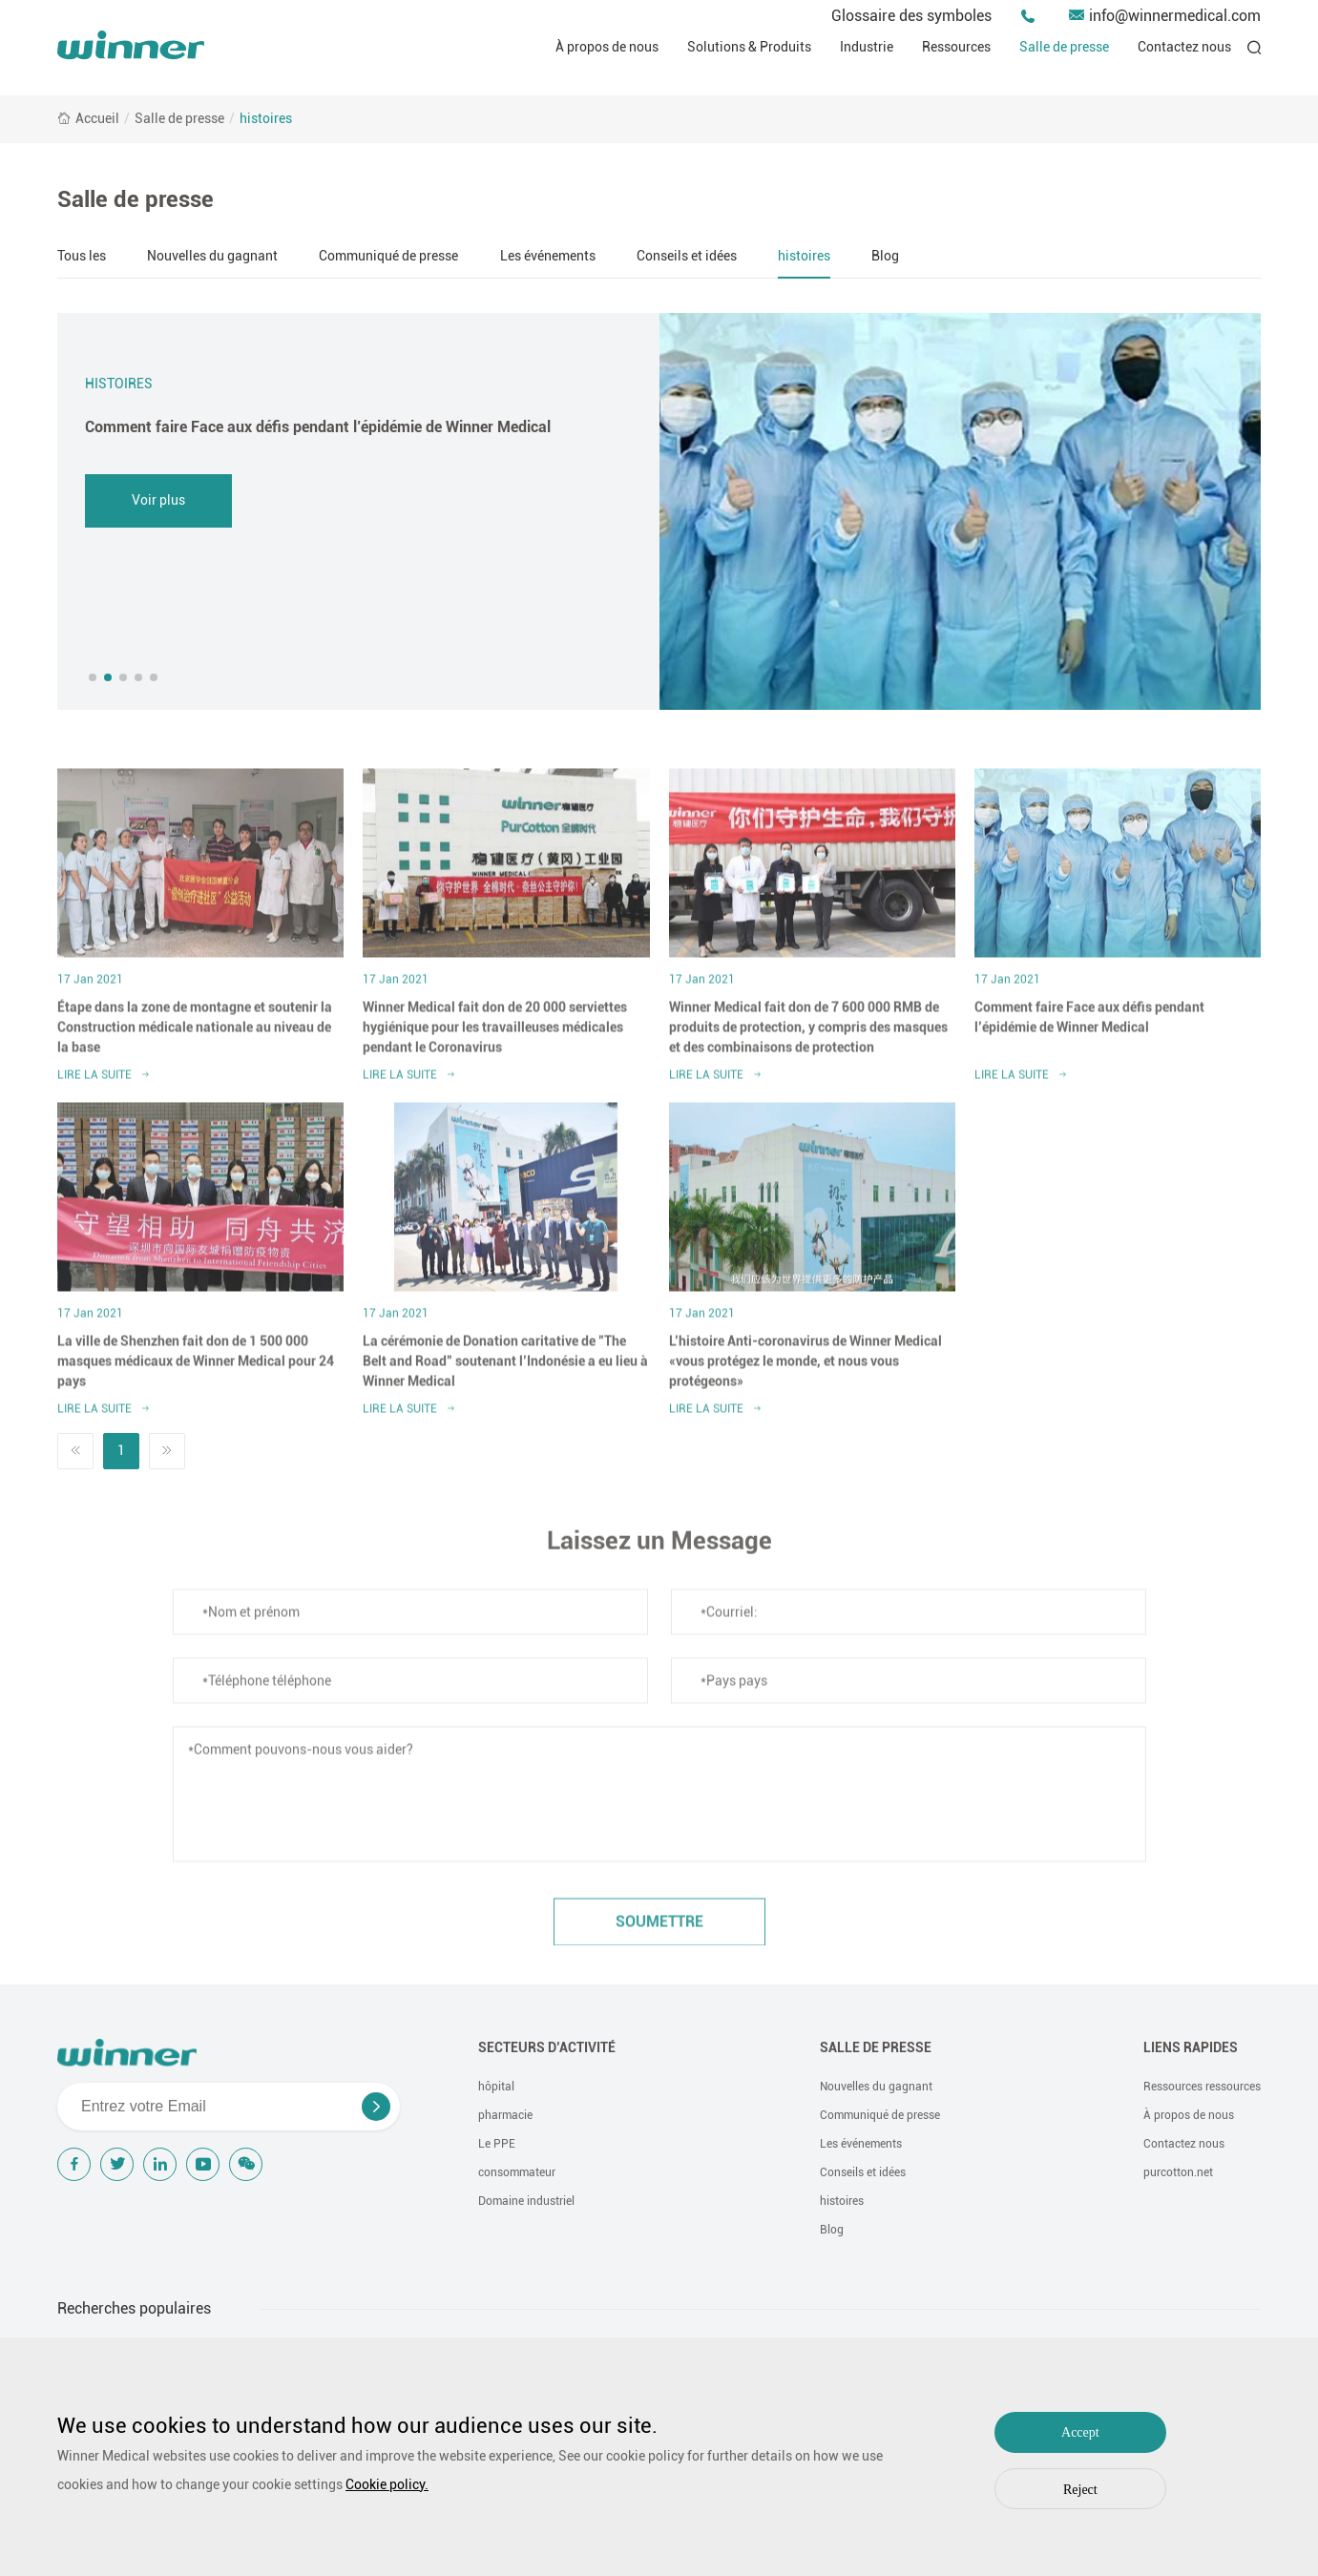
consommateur (516, 2172)
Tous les (81, 255)
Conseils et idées (687, 255)
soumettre (659, 1931)
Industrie (866, 46)
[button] (92, 677)
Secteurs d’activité (547, 2047)
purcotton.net (1178, 2172)
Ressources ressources (1202, 2086)
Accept (1080, 2432)
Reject (1080, 2490)
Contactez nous (1184, 46)
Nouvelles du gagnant (212, 255)
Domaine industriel (526, 2201)
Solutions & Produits (749, 46)
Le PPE (496, 2143)
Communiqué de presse (388, 255)
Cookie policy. (387, 2484)
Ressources (956, 46)
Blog (885, 255)
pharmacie (505, 2115)
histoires (266, 118)
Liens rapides (1190, 2047)
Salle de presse (1064, 46)
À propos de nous (607, 46)
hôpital (496, 2086)
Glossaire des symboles (911, 16)
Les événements (548, 255)
